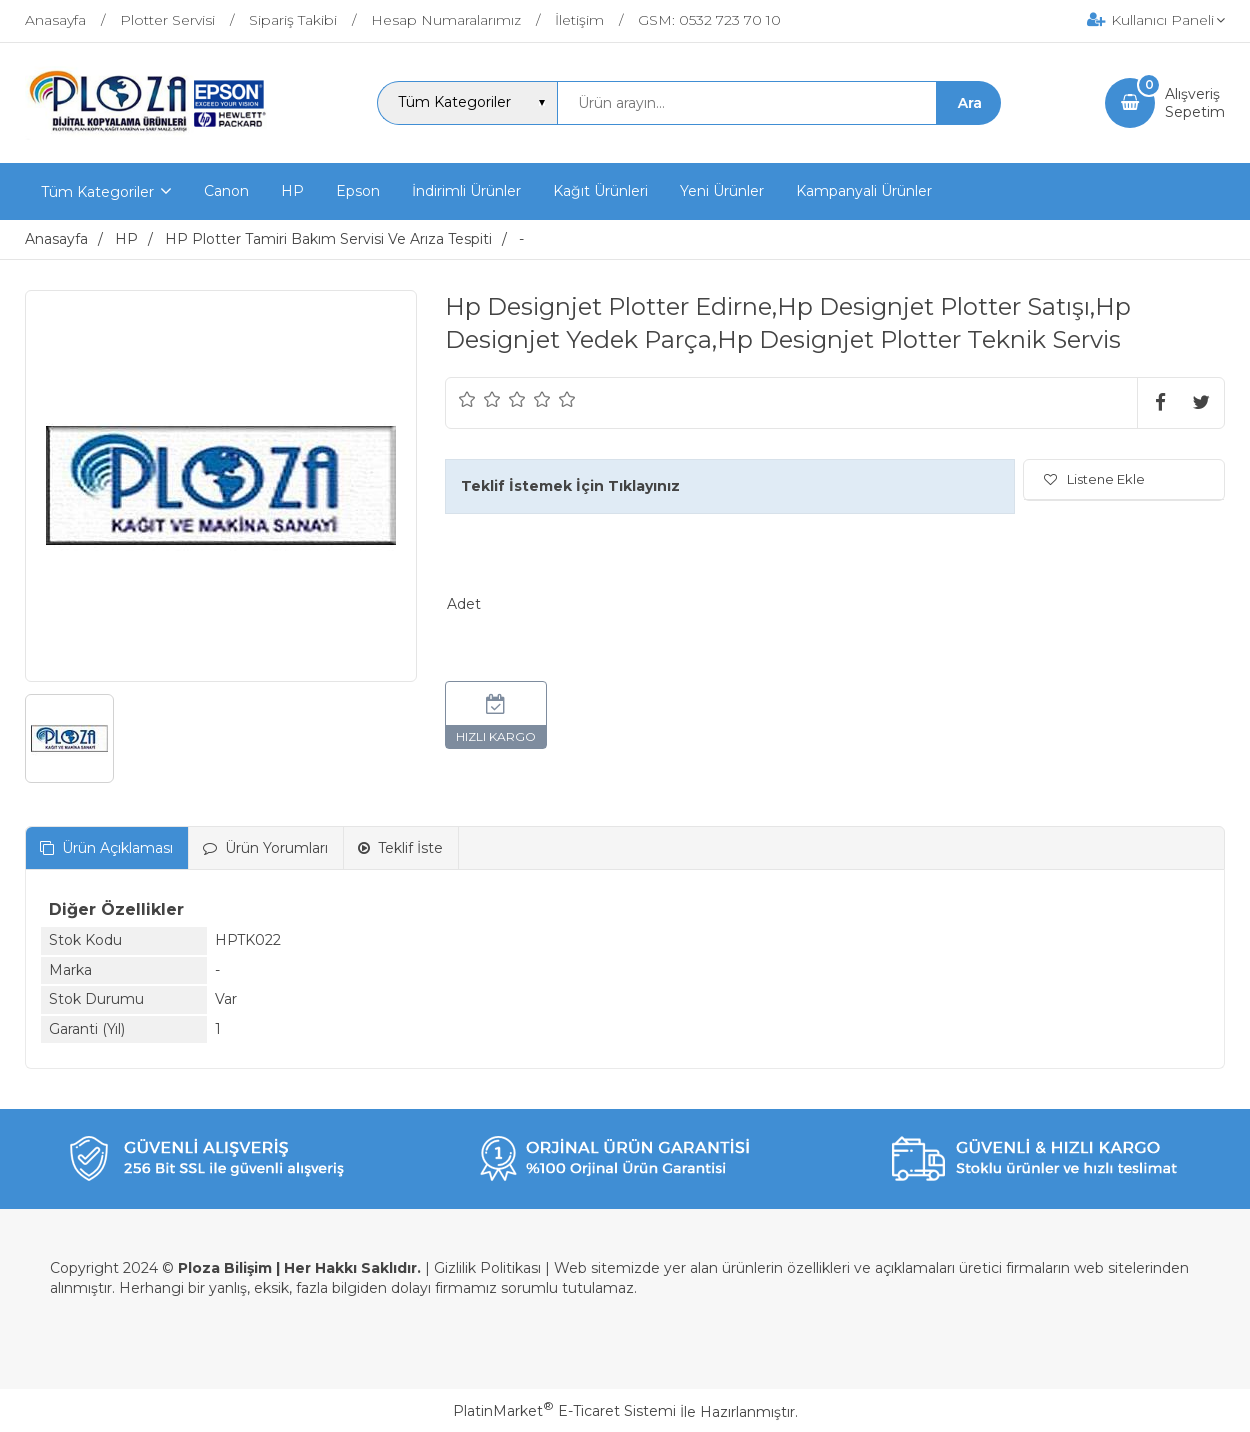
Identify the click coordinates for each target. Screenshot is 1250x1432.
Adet (464, 604)
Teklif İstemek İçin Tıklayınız (570, 486)
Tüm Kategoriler (97, 192)
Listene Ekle (1094, 479)
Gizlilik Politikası (487, 1268)
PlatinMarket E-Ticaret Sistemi (564, 1411)
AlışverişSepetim (1195, 103)
